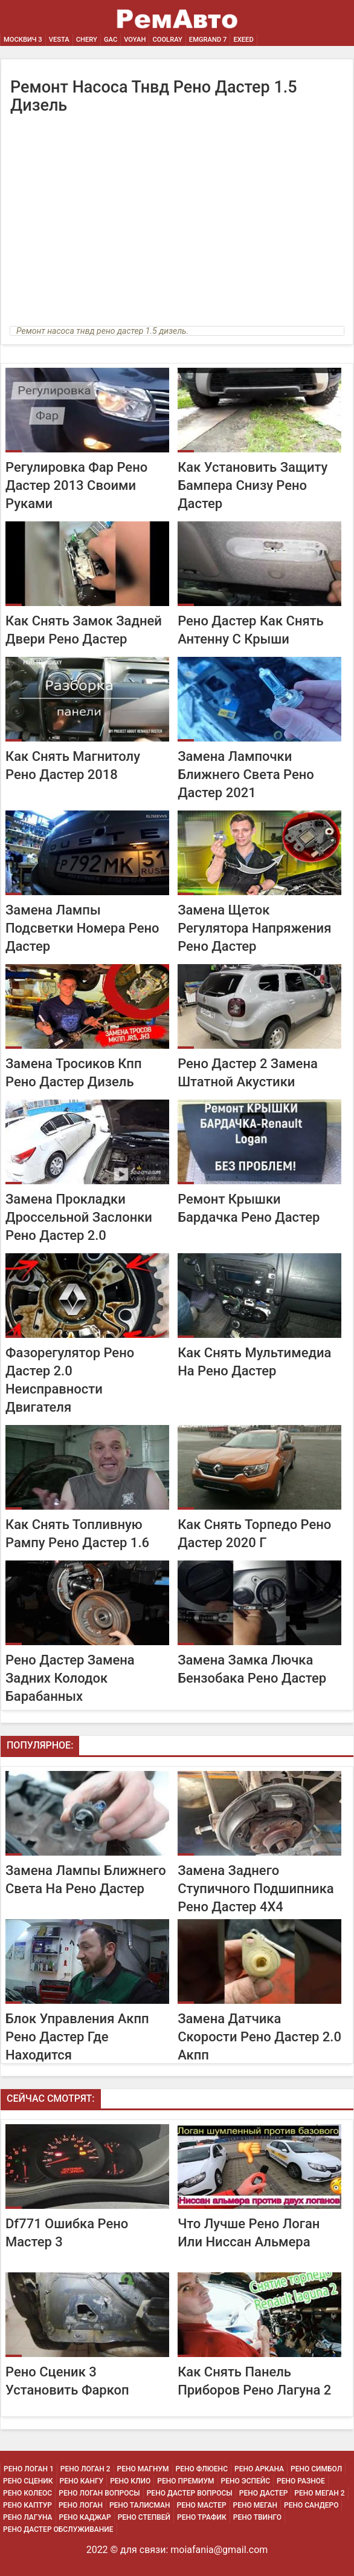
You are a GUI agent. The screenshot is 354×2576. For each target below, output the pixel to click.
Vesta (59, 40)
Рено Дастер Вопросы (190, 2493)
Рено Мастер (202, 2505)
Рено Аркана (259, 2469)
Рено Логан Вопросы (99, 2493)
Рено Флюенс (202, 2469)
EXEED (243, 40)
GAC (110, 40)
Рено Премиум (185, 2481)
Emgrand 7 (208, 40)
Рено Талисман (139, 2505)
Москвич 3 (23, 40)
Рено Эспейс (246, 2481)
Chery (86, 40)
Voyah (135, 40)
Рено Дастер (263, 2493)
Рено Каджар (85, 2517)
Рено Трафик (202, 2517)
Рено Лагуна (28, 2517)
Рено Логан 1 (29, 2469)
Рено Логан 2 (85, 2469)
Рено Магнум (143, 2469)
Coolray (167, 40)
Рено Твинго (257, 2517)
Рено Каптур (27, 2505)
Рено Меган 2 (319, 2493)
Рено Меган (255, 2505)
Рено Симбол (316, 2469)
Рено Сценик (28, 2481)
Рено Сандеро (311, 2505)
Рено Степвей (144, 2517)
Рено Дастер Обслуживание (58, 2529)
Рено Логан (81, 2505)
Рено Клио (130, 2481)
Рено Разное (301, 2481)
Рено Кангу (82, 2481)
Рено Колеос (27, 2493)
